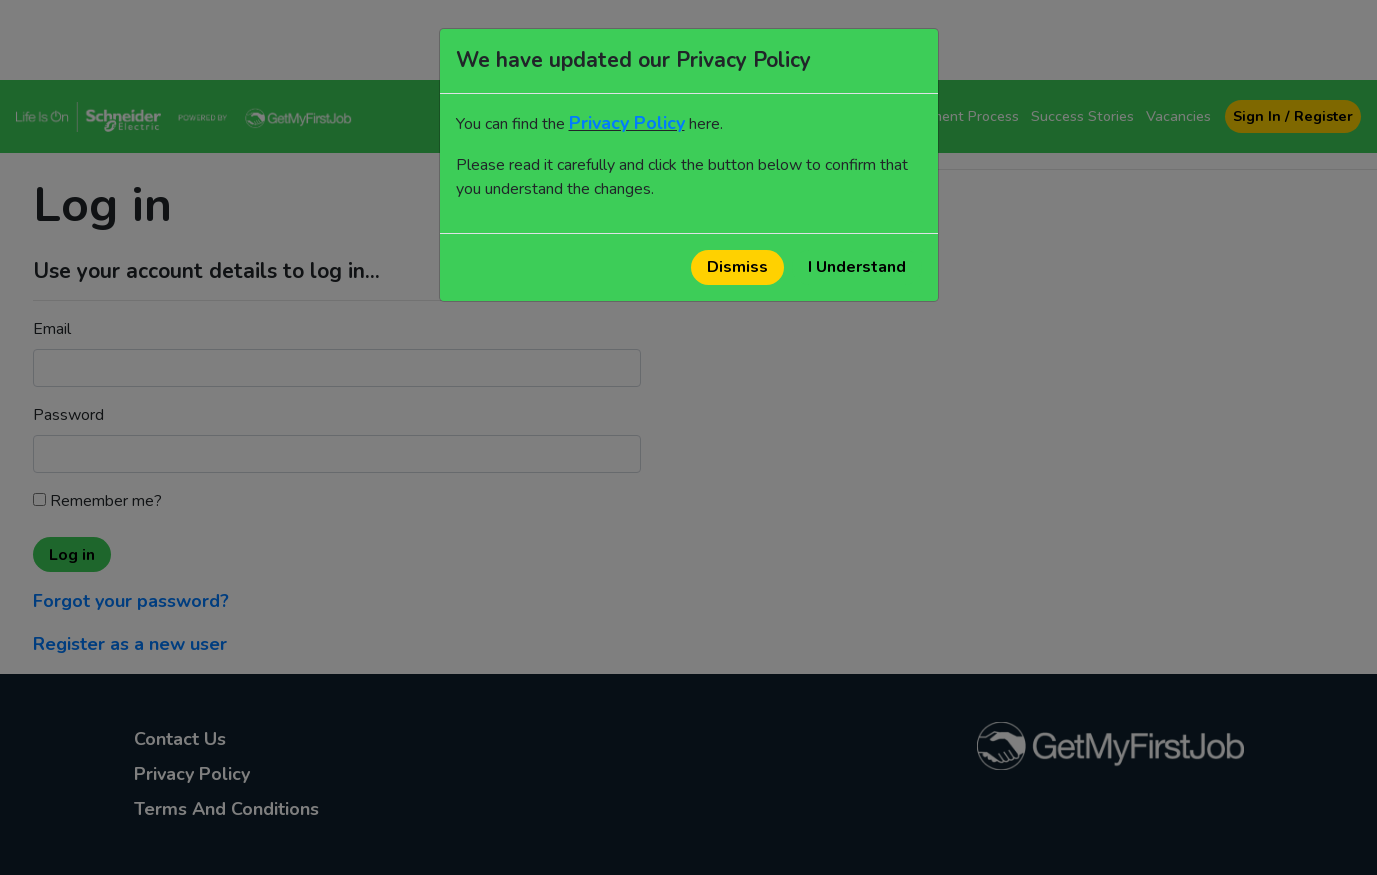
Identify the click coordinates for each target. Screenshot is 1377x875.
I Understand (857, 267)
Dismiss (737, 267)
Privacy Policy (627, 123)
